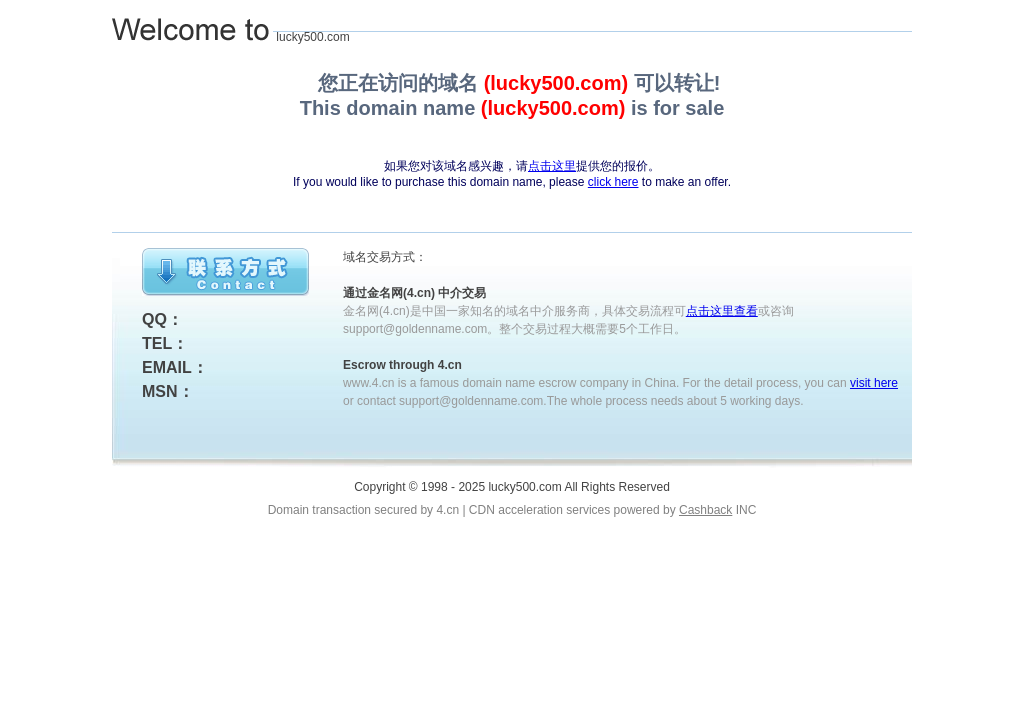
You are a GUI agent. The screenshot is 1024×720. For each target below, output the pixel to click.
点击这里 (552, 166)
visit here (874, 383)
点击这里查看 (722, 311)
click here (613, 182)
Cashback (705, 510)
